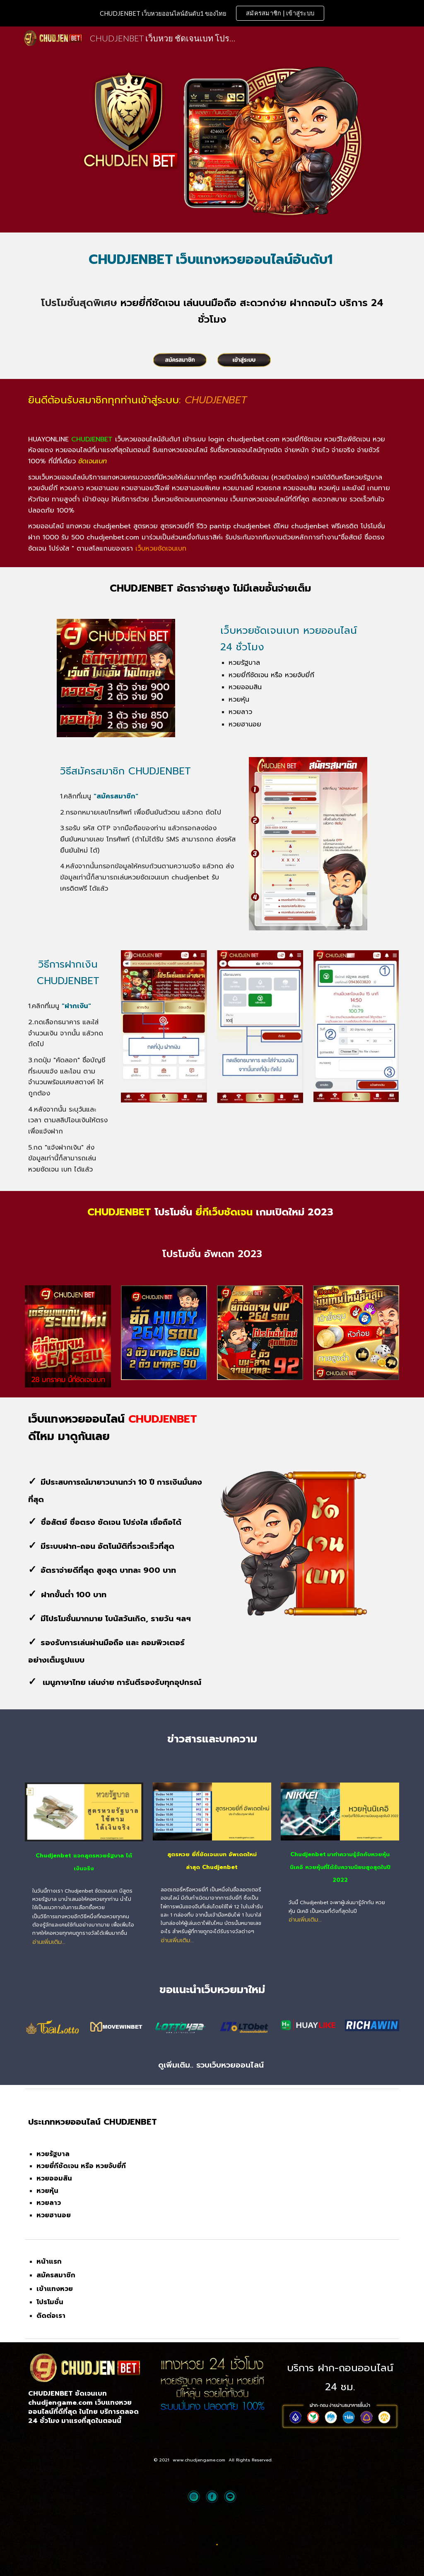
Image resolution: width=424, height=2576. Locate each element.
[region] (212, 13)
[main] (212, 256)
